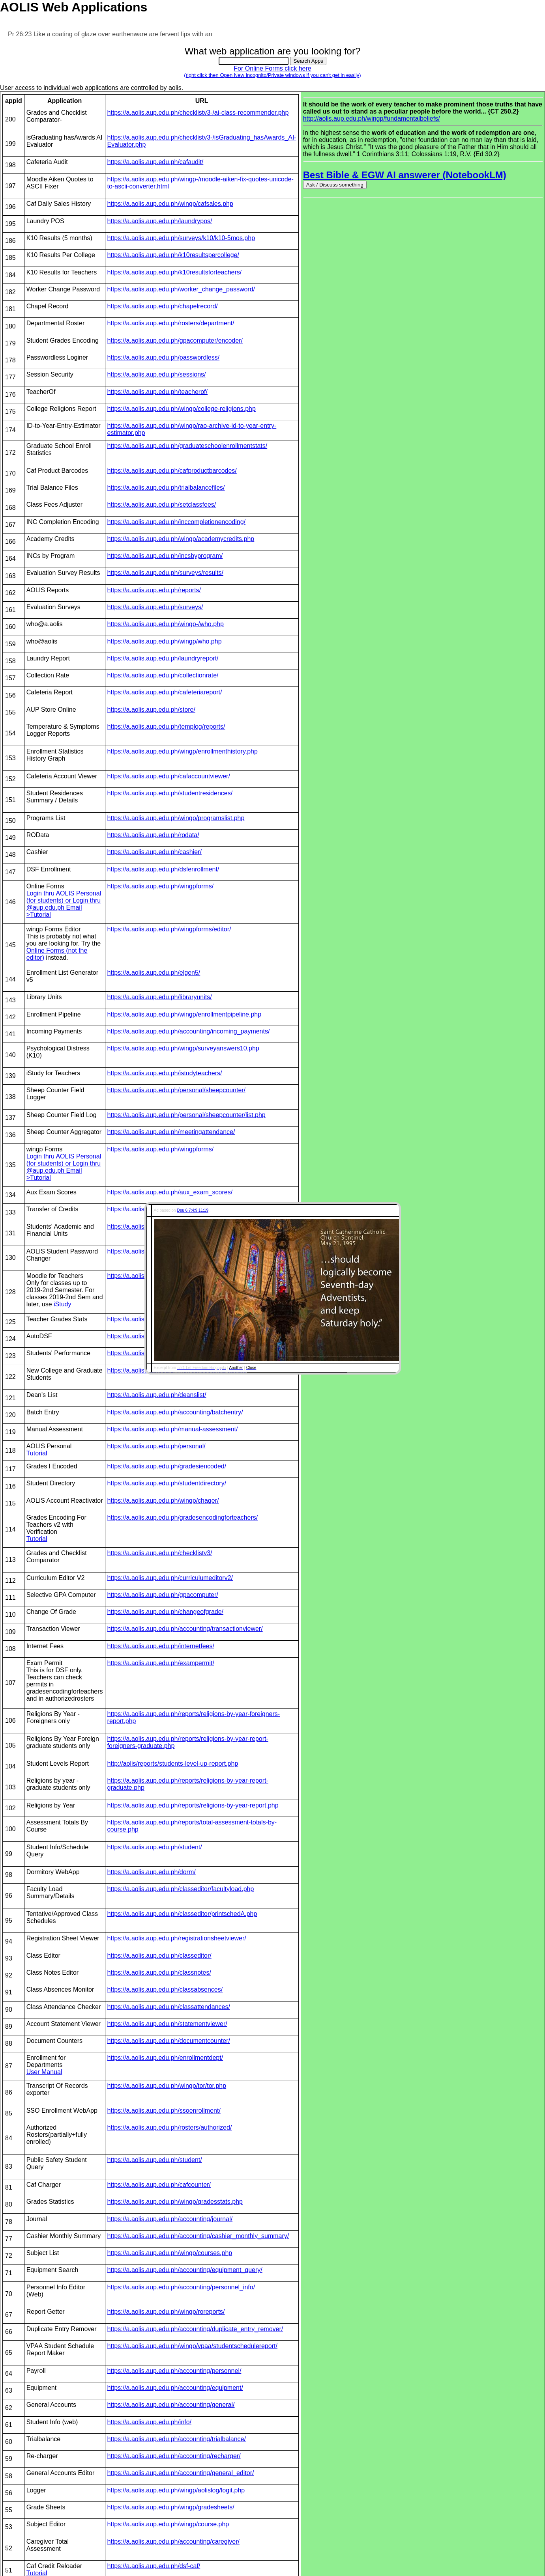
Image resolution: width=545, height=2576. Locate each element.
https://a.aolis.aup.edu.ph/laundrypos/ (159, 221)
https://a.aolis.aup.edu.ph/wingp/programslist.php (176, 818)
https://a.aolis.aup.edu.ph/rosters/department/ (170, 323)
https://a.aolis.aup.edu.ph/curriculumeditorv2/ (170, 1577)
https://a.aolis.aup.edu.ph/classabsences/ (165, 1989)
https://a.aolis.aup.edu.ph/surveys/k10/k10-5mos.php (181, 238)
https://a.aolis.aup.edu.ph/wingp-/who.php (165, 624)
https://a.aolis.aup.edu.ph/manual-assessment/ (172, 1429)
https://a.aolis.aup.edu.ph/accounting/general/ (171, 2404)
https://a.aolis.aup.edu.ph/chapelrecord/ (162, 306)
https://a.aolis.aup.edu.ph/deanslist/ (156, 1395)
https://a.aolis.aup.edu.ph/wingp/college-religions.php (181, 408)
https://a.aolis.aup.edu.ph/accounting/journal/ (170, 2219)
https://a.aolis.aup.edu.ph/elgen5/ (153, 972)
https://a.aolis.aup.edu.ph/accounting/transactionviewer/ (185, 1628)
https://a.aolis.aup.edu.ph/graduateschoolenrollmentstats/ (187, 445)
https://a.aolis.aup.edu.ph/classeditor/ (159, 1955)
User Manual (44, 2072)
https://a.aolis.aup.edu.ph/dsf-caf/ (153, 2566)
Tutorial (36, 1453)
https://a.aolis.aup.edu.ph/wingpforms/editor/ (169, 929)
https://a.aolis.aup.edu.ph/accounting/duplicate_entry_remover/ (195, 2329)
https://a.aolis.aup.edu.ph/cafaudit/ (155, 162)
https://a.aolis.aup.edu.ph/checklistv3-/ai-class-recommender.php (198, 112)
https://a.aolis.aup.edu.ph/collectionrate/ (163, 675)
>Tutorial (38, 914)
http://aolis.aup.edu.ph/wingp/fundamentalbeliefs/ (371, 118)
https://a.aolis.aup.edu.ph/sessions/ (156, 374)
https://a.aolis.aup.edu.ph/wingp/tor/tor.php (167, 2085)
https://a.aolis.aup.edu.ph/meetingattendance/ (171, 1132)
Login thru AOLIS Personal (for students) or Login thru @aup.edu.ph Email (63, 900)
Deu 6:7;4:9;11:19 (192, 1210)
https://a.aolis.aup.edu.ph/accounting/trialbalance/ (176, 2439)
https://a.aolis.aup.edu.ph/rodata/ (153, 835)
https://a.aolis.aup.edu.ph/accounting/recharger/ (174, 2456)
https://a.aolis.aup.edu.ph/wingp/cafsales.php (170, 203)
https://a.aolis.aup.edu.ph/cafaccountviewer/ (168, 776)
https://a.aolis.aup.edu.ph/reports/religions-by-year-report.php (193, 1805)
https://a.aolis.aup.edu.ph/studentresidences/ (170, 793)
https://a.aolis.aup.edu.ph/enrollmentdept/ (165, 2057)
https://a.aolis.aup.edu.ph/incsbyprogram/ (165, 555)
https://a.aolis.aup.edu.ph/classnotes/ (159, 1972)
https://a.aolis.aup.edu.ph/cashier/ (154, 852)
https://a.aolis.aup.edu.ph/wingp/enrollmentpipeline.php (184, 1014)
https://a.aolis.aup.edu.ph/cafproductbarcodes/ (172, 470)
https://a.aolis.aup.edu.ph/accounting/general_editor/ (180, 2473)
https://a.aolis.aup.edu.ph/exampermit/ (160, 1663)
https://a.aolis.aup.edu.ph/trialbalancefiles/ (166, 487)
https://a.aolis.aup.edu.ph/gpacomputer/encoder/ (175, 340)
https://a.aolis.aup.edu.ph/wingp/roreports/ (166, 2311)
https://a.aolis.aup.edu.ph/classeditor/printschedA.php (182, 1913)
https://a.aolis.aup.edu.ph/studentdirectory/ (167, 1483)
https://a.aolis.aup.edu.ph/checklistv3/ (159, 1553)
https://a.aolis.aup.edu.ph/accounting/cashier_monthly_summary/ (198, 2236)
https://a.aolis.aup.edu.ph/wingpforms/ (160, 886)
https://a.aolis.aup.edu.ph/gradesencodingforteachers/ (182, 1517)
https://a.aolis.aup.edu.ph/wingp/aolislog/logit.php (176, 2490)
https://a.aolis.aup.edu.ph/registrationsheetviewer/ (176, 1938)
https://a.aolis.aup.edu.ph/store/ (151, 709)
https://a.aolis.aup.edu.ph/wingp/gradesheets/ (170, 2507)
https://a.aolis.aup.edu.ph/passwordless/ (163, 357)
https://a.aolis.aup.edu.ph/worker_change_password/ (181, 289)
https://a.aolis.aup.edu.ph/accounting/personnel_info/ (181, 2287)
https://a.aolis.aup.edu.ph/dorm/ (151, 1872)
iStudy (62, 1304)
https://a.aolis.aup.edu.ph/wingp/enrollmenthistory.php (182, 751)
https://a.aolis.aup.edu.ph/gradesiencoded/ (167, 1466)
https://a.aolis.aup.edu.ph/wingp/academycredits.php (181, 538)
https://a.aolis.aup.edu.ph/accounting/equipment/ (175, 2387)
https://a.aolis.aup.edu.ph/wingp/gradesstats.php (175, 2201)
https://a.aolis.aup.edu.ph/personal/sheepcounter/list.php (186, 1115)
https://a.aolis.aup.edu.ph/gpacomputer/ (162, 1594)
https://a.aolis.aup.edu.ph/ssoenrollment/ (164, 2110)
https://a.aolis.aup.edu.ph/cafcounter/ (159, 2184)
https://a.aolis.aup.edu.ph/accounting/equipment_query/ (184, 2269)
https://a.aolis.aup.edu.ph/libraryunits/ (159, 997)
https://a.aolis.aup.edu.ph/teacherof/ (157, 391)
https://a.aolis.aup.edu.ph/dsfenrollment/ (163, 869)
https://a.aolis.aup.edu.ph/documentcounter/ (168, 2040)
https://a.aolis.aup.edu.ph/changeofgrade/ (165, 1611)
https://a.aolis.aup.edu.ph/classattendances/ (168, 2006)
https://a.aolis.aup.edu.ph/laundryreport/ (163, 658)
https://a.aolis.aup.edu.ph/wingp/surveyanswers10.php (183, 1048)
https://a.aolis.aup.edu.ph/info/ (149, 2422)
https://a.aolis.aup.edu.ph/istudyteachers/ (164, 1073)
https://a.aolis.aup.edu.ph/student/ (154, 1847)
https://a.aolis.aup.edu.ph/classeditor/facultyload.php (180, 1889)
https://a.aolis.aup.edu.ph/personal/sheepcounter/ (176, 1090)
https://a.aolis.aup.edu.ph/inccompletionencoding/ (176, 522)
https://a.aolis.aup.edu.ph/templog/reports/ (166, 726)
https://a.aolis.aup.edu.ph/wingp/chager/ (163, 1500)
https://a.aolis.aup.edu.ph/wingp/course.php (168, 2524)
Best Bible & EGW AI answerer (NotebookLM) (404, 175)
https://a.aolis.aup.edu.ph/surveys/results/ (165, 572)
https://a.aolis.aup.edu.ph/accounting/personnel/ (174, 2370)
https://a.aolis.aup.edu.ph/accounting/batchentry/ (175, 1412)
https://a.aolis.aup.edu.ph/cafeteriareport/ (164, 692)
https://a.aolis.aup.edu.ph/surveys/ (155, 607)
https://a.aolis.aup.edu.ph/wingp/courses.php (169, 2253)
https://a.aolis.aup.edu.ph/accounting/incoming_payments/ (188, 1031)
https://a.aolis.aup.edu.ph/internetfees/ (160, 1646)
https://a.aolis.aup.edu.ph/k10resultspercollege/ (173, 255)
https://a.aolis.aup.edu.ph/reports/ (154, 590)
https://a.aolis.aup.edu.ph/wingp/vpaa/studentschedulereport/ (192, 2346)
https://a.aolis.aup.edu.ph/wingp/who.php (164, 641)
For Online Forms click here (272, 71)
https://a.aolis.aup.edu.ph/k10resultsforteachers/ (174, 272)
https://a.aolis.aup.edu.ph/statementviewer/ (167, 2023)
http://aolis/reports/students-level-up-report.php (172, 1763)
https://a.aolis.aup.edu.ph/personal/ (156, 1446)
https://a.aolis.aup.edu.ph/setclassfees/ (161, 504)
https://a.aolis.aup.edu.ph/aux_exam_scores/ (170, 1192)
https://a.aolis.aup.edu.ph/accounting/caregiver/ (173, 2541)
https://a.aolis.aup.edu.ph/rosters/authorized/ (169, 2127)
